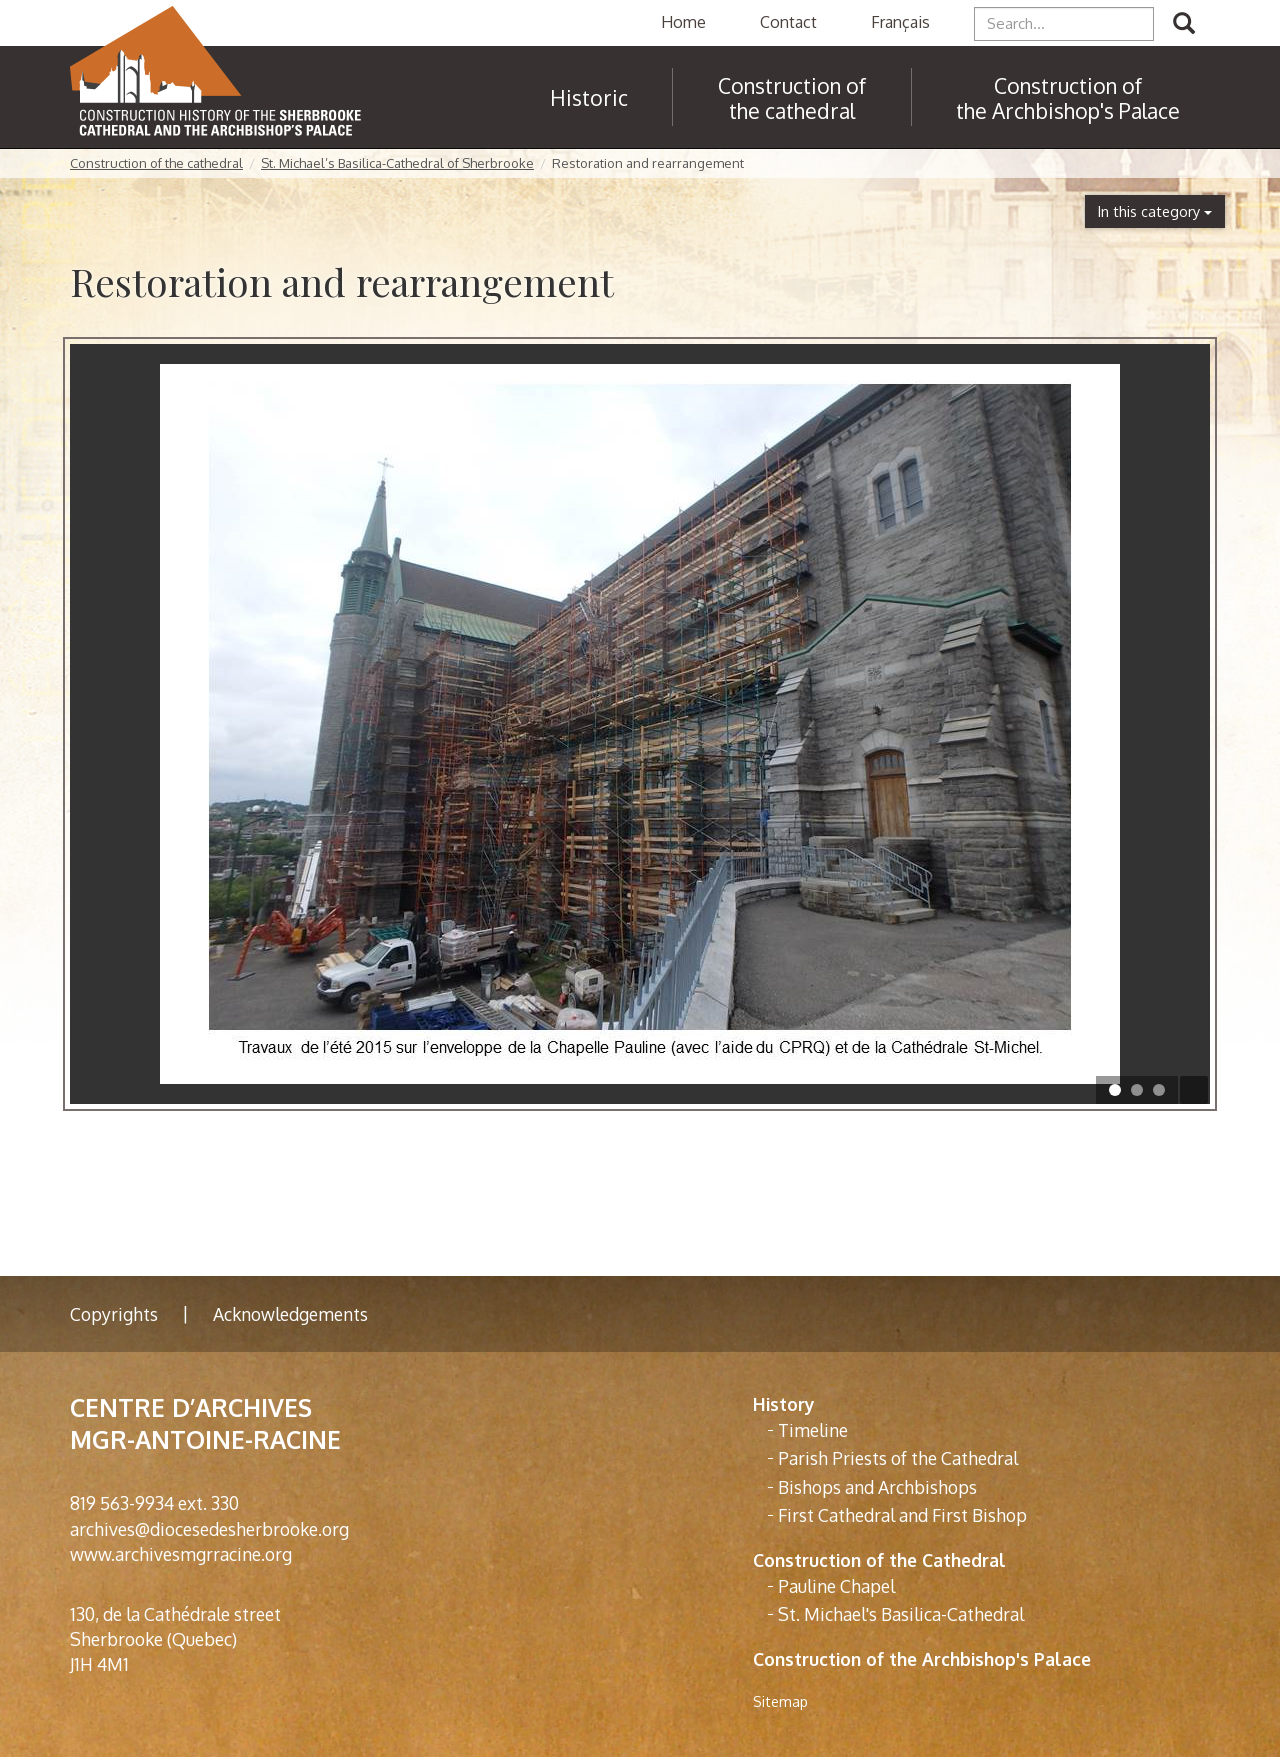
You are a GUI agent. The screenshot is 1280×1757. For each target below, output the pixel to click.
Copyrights (114, 1314)
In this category (1155, 211)
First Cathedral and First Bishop (902, 1515)
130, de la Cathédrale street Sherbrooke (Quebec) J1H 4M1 (175, 1639)
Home (683, 22)
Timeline (813, 1430)
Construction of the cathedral (156, 163)
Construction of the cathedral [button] (792, 98)
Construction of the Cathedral (879, 1560)
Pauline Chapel (836, 1586)
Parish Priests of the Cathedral (898, 1458)
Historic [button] (589, 97)
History (784, 1404)
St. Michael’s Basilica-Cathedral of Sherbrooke (397, 163)
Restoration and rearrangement (648, 163)
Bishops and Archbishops (877, 1487)
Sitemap (780, 1701)
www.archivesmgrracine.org (181, 1554)
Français (900, 22)
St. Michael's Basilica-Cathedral (901, 1614)
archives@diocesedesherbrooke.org (209, 1529)
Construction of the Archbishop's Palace (1068, 98)
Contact (788, 22)
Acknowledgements (290, 1314)
